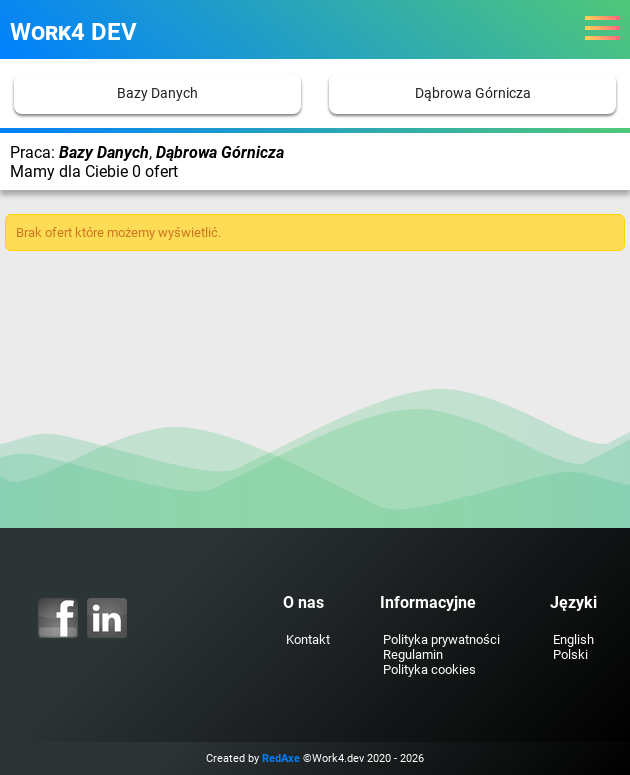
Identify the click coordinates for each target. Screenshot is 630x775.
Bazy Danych (157, 93)
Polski (570, 654)
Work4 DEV (73, 32)
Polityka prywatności (441, 639)
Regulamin (413, 654)
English (573, 639)
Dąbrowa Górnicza (473, 93)
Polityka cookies (429, 669)
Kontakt (308, 639)
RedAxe (281, 758)
